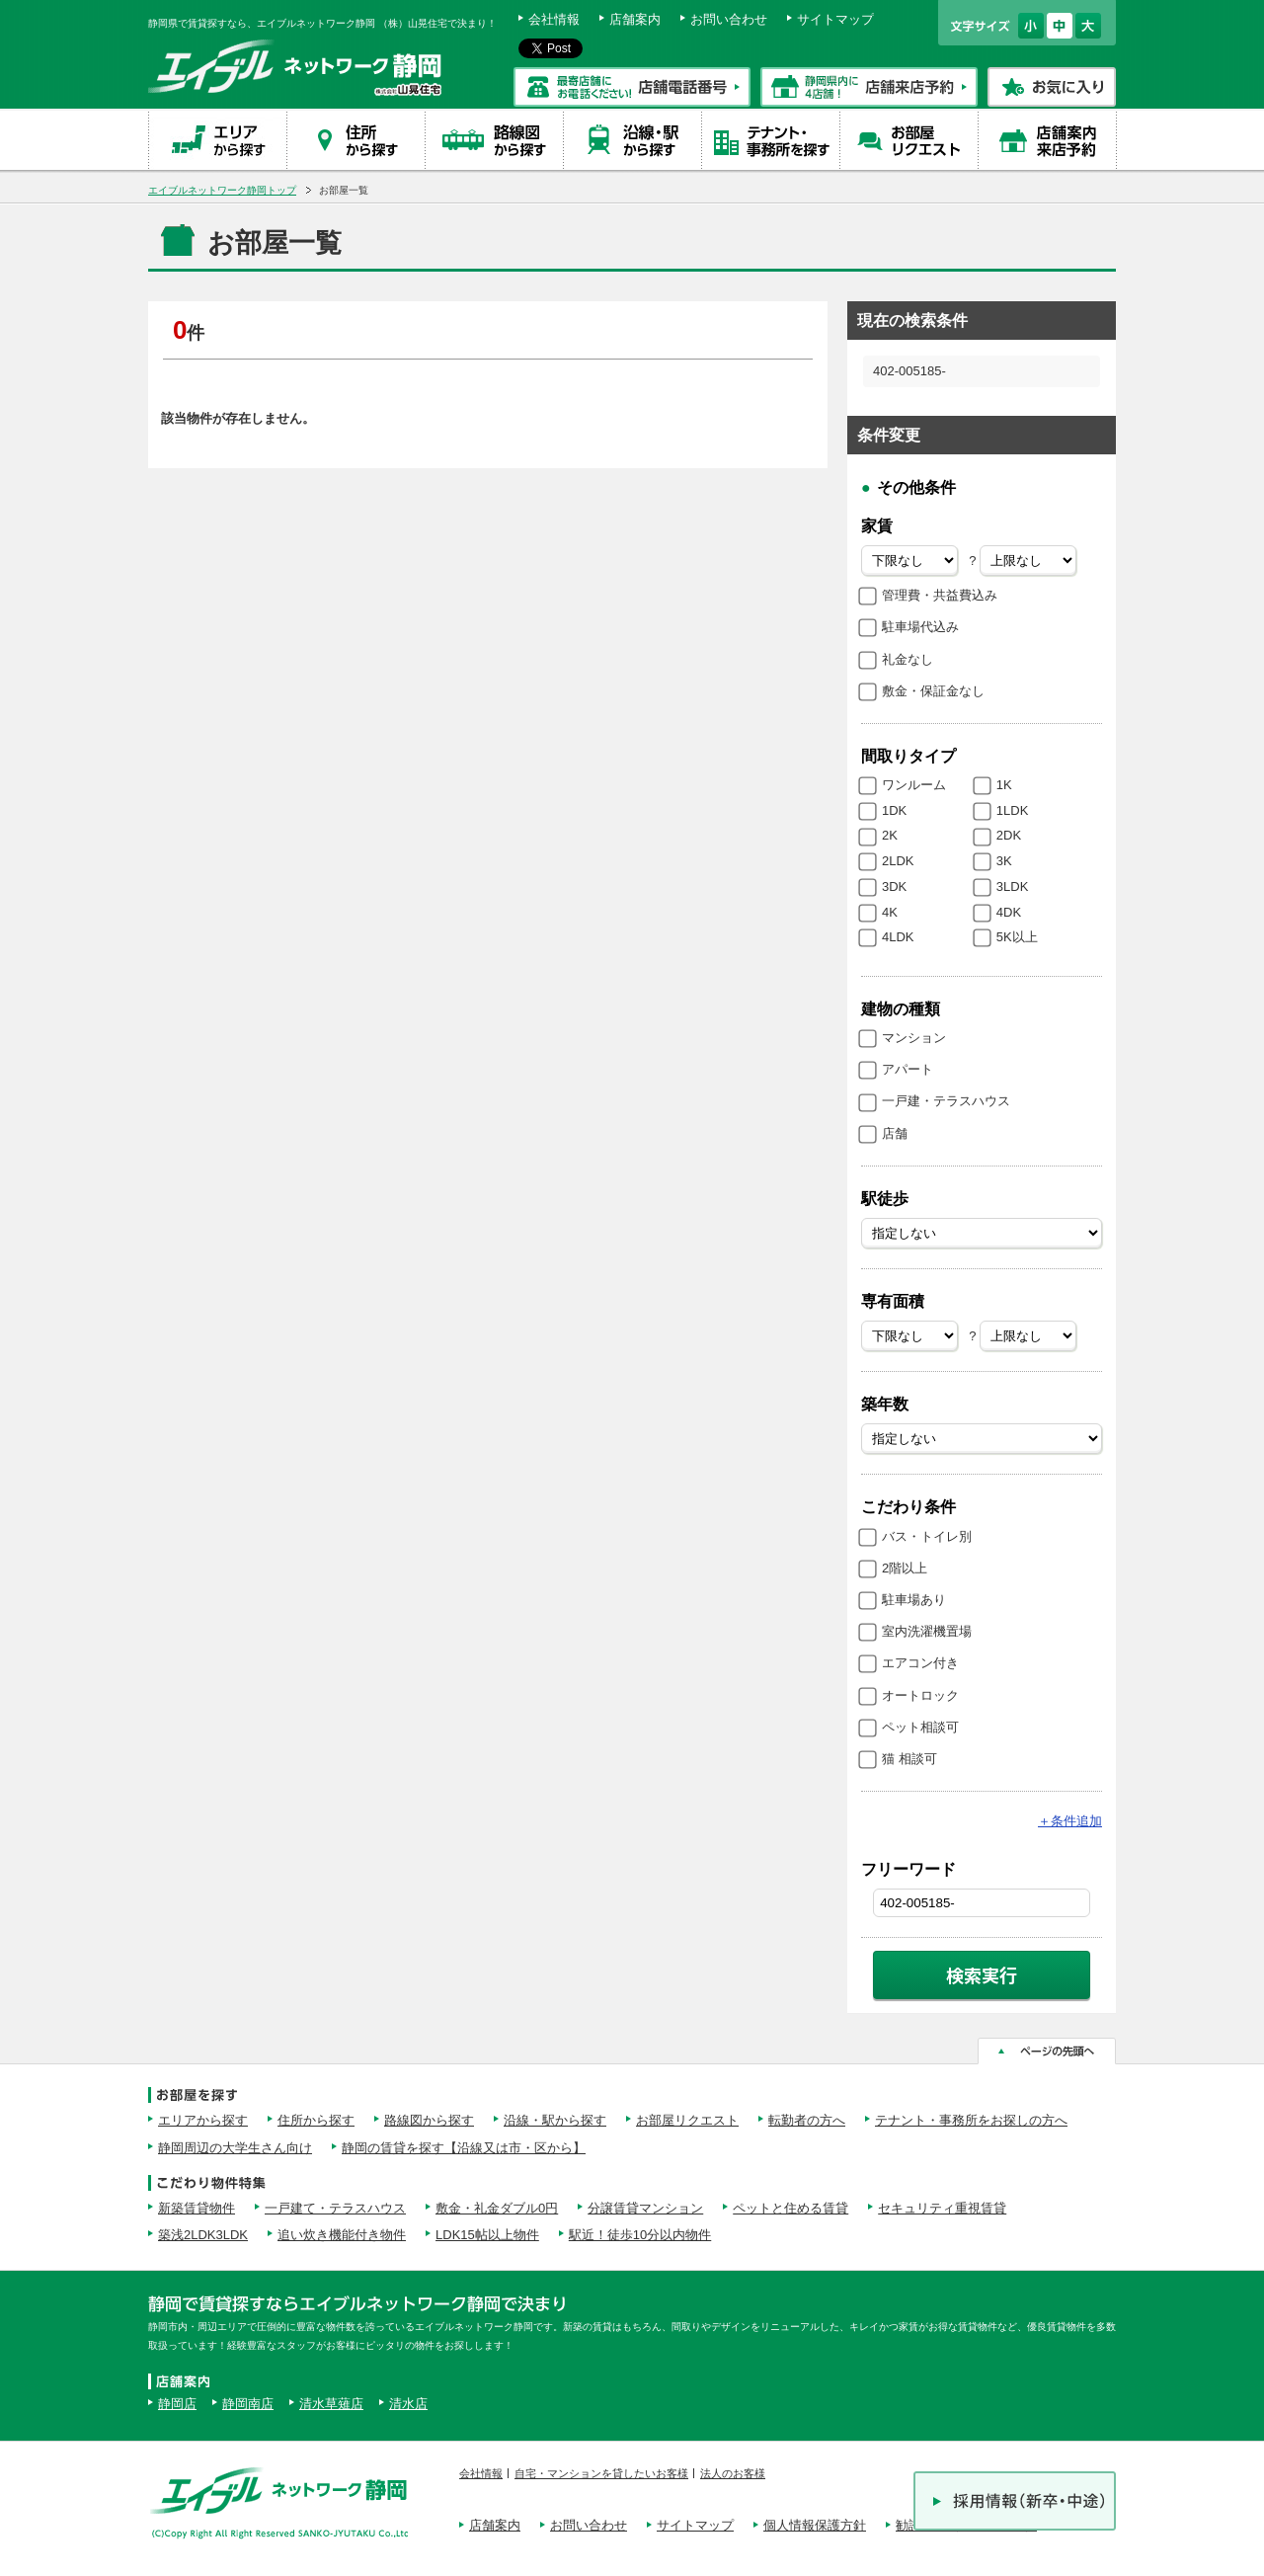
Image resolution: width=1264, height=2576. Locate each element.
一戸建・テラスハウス (946, 1100)
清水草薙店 (331, 2403)
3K (1004, 860)
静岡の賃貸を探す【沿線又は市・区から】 (464, 2147)
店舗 (895, 1133)
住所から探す (316, 2120)
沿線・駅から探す (555, 2120)
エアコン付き (920, 1662)
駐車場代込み (920, 626)
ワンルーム (914, 784)
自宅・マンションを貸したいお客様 (601, 2473)
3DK (894, 886)
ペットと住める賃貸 (790, 2208)
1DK (894, 810)
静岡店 (177, 2403)
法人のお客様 (732, 2473)
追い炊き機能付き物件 (341, 2234)
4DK (1008, 912)
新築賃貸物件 (196, 2208)
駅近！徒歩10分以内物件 (640, 2234)
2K (890, 835)
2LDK (898, 860)
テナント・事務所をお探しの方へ (971, 2120)
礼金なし (907, 659)
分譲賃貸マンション (645, 2208)
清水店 (408, 2403)
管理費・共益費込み (939, 595)
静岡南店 (248, 2403)
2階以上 (904, 1568)
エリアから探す (203, 2120)
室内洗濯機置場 (927, 1631)
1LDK (1012, 810)
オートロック (920, 1695)
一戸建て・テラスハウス (335, 2208)
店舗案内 (635, 19)
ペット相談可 (920, 1727)
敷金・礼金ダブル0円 (496, 2208)
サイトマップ (835, 19)
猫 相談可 (909, 1758)
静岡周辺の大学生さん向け (235, 2147)
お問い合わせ (728, 19)
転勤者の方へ (806, 2120)
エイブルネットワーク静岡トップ (222, 190)
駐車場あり (914, 1599)
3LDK (1012, 886)
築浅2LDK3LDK (203, 2234)
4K (890, 912)
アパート (907, 1069)
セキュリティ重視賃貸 (942, 2208)
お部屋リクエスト (687, 2120)
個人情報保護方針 (814, 2525)
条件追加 (1070, 1820)
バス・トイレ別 (927, 1536)
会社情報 (554, 19)
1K (1004, 784)
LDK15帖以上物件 (487, 2234)
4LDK (898, 936)
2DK (1008, 835)
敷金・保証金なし (933, 691)
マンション (914, 1037)
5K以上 (1017, 936)
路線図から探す (429, 2120)
